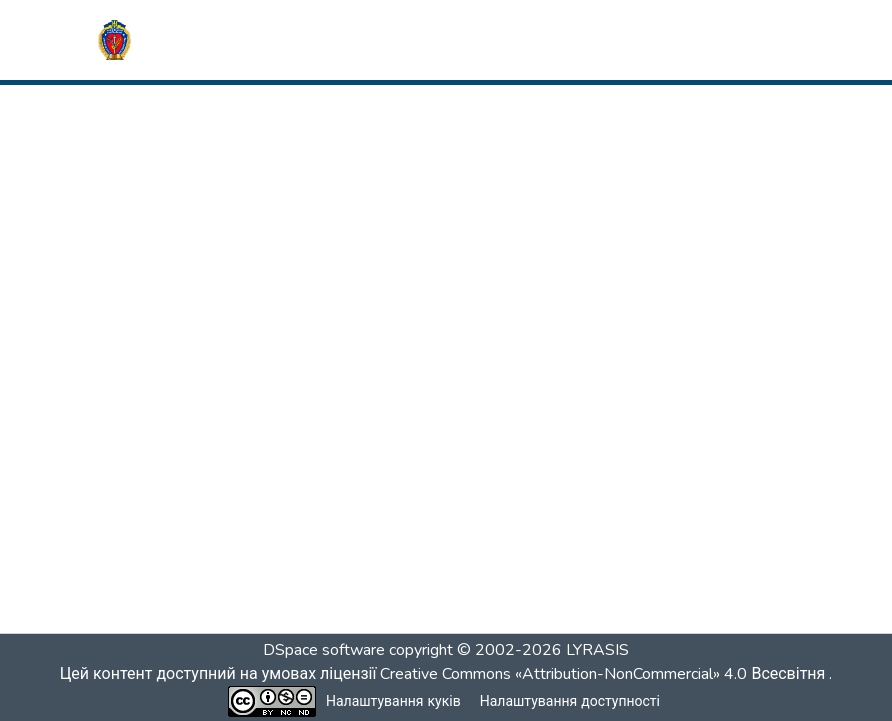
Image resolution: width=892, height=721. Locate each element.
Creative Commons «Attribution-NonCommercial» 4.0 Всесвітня (608, 674)
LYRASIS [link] (597, 650)
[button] (114, 40)
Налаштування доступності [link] (570, 701)
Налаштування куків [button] (394, 701)
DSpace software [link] (324, 650)
